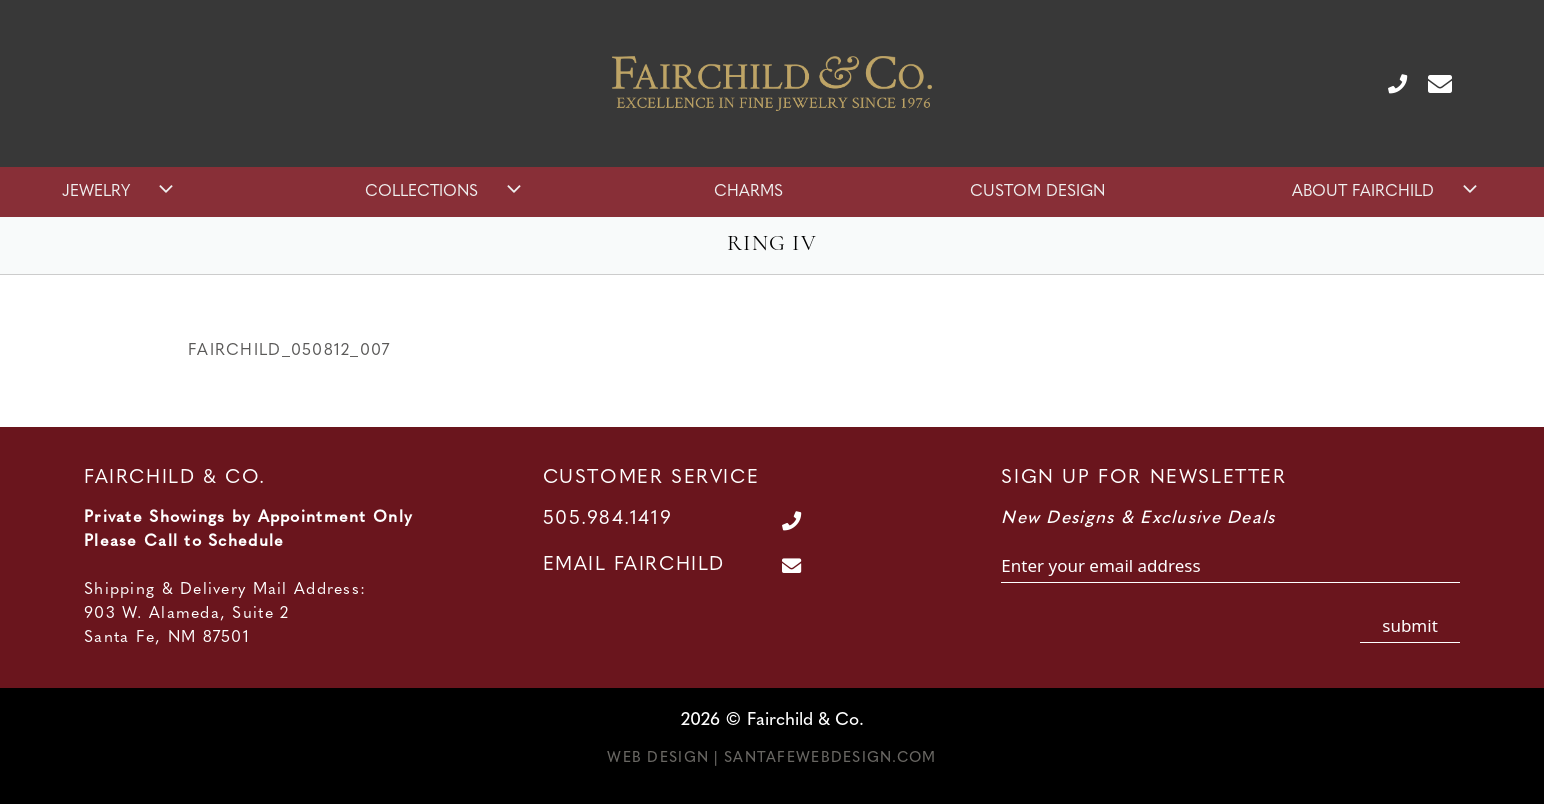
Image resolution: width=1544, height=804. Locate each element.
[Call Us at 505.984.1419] (1389, 83)
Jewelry (120, 192)
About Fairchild (1387, 192)
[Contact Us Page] (1432, 83)
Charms (748, 192)
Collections (445, 192)
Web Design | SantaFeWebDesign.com (771, 758)
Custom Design (1037, 192)
